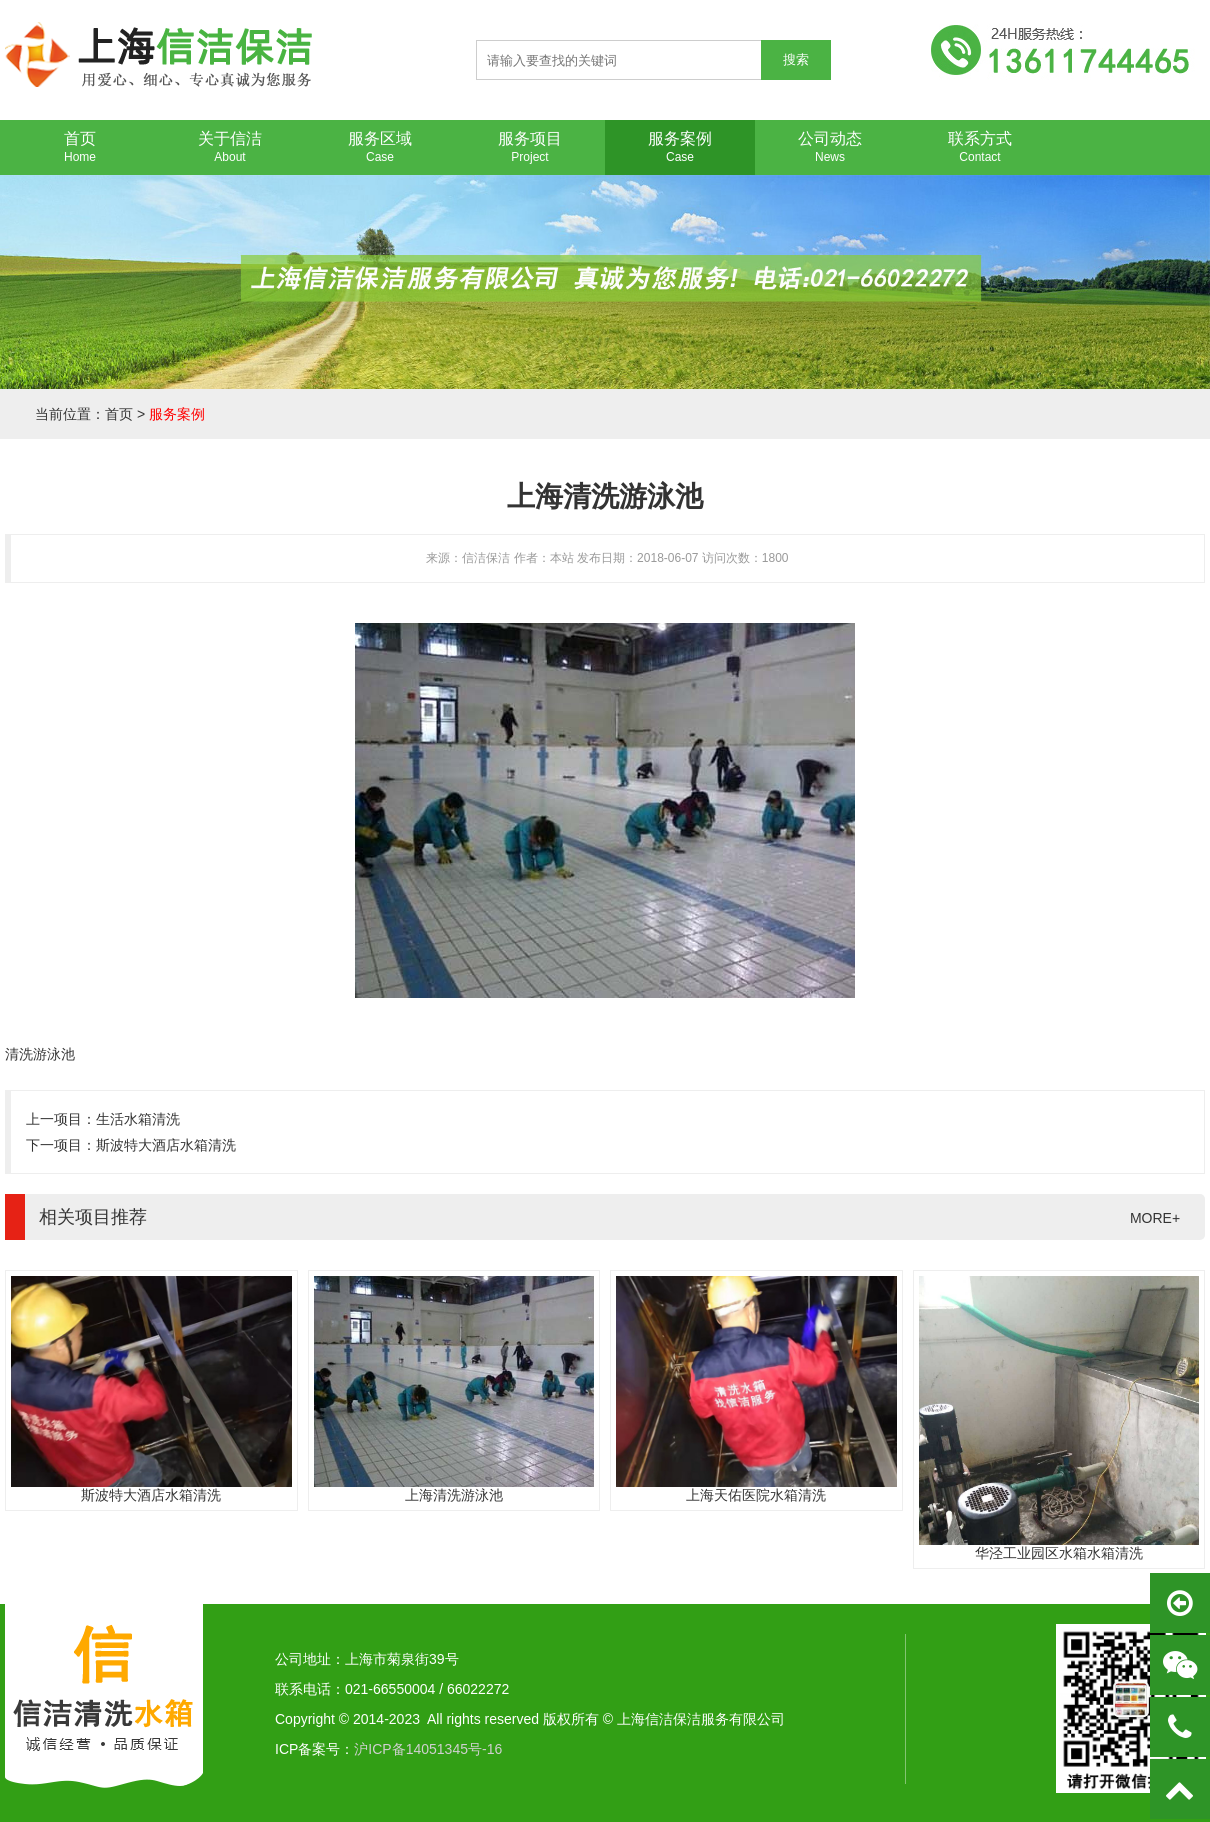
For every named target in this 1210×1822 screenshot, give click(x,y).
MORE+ (1155, 1218)
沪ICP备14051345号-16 (428, 1749)
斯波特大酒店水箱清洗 (166, 1145)
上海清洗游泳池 (454, 1495)
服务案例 (177, 414)
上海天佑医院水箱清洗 (756, 1495)
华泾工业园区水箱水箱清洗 (1059, 1553)
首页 (119, 414)
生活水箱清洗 (138, 1119)
